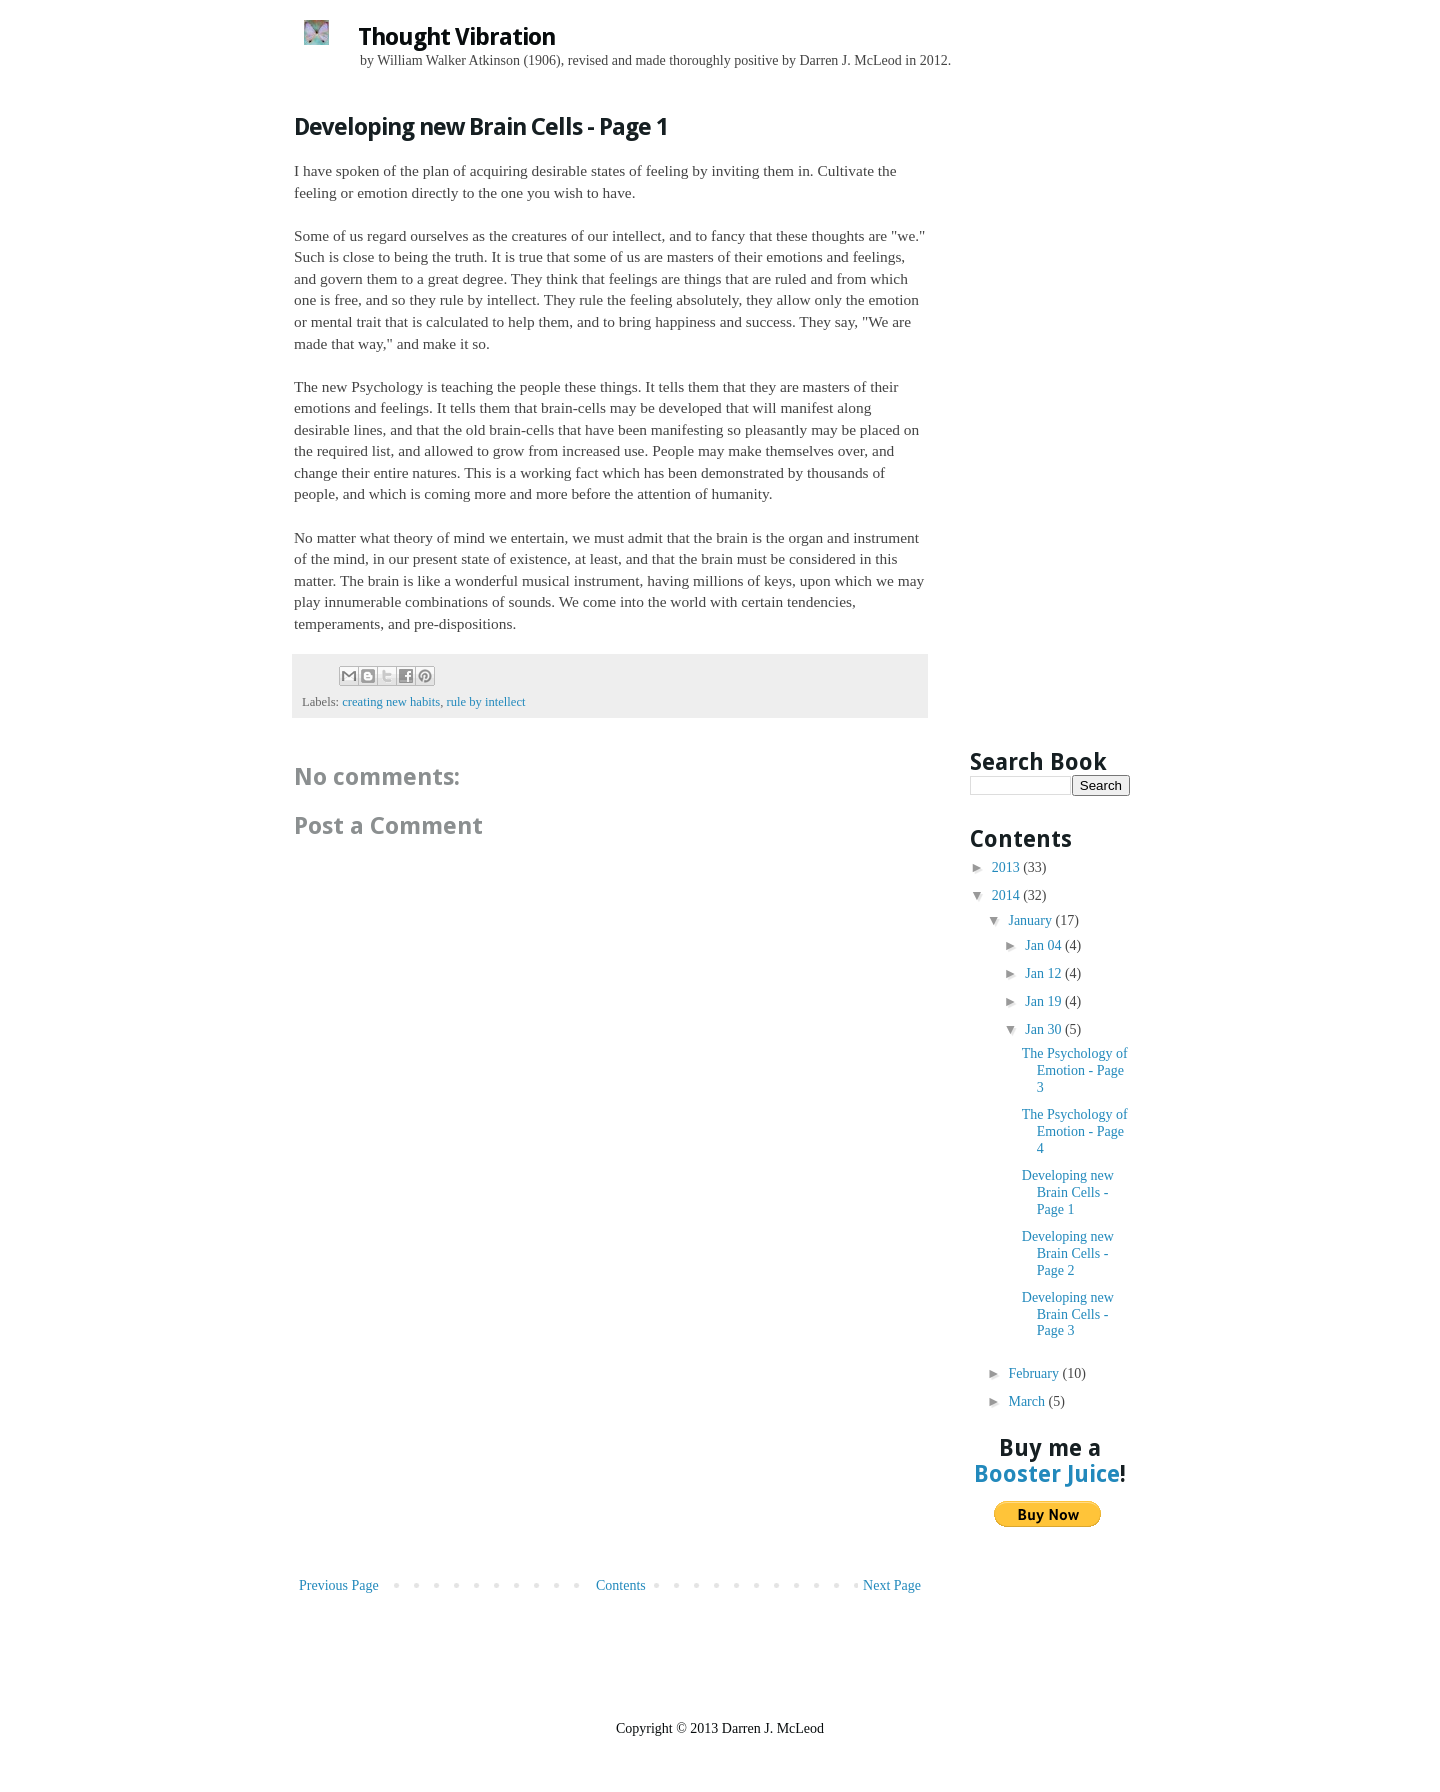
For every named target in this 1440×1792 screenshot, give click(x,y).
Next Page (892, 1585)
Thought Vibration (456, 37)
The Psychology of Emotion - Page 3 (1075, 1070)
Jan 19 (1045, 1001)
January (1031, 920)
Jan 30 (1045, 1029)
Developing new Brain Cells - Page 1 (1068, 1192)
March (1028, 1401)
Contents (621, 1585)
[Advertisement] (610, 1423)
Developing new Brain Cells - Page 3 (1068, 1314)
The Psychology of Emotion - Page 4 (1075, 1131)
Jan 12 (1045, 973)
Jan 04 (1045, 945)
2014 (1008, 895)
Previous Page (339, 1585)
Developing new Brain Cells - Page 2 (1068, 1253)
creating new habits (391, 702)
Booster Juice (1047, 1474)
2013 (1008, 867)
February (1035, 1373)
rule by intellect (485, 702)
